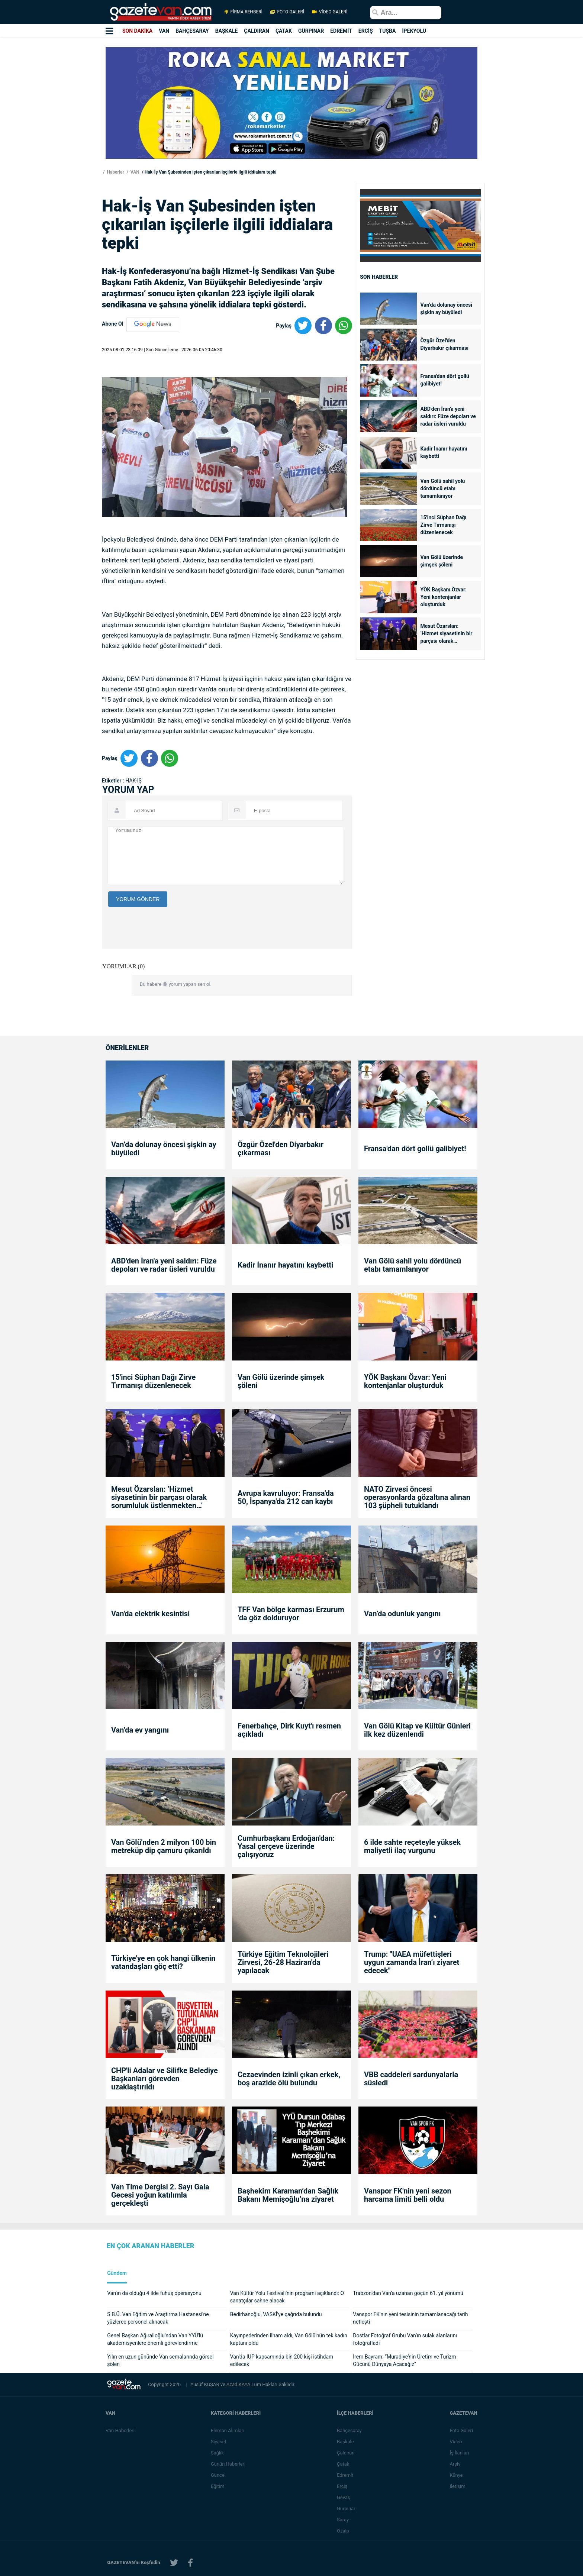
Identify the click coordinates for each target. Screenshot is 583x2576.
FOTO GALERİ (287, 11)
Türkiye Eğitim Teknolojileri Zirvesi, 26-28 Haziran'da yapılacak (283, 1962)
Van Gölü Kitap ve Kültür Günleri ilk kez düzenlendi (417, 1730)
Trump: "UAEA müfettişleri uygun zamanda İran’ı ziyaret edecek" (411, 1962)
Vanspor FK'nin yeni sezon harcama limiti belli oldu (407, 2195)
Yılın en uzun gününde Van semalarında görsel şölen (160, 2360)
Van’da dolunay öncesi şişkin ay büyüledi (447, 308)
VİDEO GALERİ (329, 11)
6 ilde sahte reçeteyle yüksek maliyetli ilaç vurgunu (412, 1846)
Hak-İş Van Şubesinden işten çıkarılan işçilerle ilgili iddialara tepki (211, 172)
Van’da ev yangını (140, 1730)
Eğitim (218, 2486)
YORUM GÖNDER (138, 899)
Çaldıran (346, 2453)
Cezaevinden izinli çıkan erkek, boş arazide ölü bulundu (289, 2078)
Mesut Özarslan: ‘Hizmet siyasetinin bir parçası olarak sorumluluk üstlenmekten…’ (447, 634)
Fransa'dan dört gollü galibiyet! (445, 380)
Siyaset (218, 2441)
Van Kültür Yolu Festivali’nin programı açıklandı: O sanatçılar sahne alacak (287, 2297)
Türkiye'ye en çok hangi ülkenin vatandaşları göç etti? (163, 1962)
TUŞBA (387, 31)
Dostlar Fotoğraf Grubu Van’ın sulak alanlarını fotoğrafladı (405, 2339)
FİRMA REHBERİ (243, 11)
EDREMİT (341, 31)
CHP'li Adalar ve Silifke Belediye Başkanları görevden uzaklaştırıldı (164, 2078)
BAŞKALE (226, 31)
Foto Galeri (461, 2430)
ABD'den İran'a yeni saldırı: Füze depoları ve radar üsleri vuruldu (448, 416)
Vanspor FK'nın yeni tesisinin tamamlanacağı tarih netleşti (410, 2318)
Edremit (345, 2475)
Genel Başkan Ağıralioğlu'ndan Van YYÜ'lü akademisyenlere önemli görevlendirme (155, 2339)
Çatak (343, 2464)
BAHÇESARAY (192, 31)
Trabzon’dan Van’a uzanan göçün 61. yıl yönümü (408, 2293)
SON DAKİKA (137, 31)
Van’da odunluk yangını (402, 1614)
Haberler (115, 172)
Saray (343, 2519)
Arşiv (455, 2464)
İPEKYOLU (414, 31)
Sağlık (217, 2453)
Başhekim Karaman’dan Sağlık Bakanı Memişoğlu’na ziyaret (288, 2195)
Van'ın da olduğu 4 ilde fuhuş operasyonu (154, 2293)
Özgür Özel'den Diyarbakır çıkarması (445, 344)
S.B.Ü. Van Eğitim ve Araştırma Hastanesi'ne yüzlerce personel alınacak (158, 2318)
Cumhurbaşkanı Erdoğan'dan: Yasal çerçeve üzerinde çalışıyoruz (286, 1846)
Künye (456, 2475)
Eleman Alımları (227, 2430)
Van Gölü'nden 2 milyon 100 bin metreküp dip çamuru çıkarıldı (163, 1846)
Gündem (117, 2273)
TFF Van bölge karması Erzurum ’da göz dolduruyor (291, 1613)
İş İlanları (459, 2453)
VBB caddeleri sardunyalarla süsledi (411, 2078)
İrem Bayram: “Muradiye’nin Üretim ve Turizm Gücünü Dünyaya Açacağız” (404, 2360)
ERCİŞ (365, 31)
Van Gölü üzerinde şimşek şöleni (442, 561)
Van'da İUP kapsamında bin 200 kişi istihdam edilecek (282, 2360)
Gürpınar (346, 2508)
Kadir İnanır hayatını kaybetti (444, 452)
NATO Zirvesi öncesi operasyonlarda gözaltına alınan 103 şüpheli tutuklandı (417, 1497)
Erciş (342, 2486)
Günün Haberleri (228, 2464)
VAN (164, 31)
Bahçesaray (349, 2430)
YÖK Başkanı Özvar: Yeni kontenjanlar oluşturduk (444, 597)
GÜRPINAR (311, 31)
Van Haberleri (120, 2430)
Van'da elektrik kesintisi (150, 1614)
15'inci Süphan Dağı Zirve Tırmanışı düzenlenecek (444, 524)
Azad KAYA (238, 2384)
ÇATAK (284, 31)
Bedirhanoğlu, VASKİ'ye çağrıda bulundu (276, 2314)
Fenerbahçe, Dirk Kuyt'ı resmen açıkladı (289, 1730)
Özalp (343, 2531)
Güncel (218, 2475)
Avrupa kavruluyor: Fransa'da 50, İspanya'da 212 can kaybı (286, 1497)
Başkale (345, 2441)
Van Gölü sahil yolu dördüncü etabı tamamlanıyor (443, 488)
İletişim (457, 2486)
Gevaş (343, 2497)
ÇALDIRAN (256, 31)
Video (456, 2441)
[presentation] (164, 973)
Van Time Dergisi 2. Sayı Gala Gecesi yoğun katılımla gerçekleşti (160, 2195)
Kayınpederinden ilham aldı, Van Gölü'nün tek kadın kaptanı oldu (288, 2339)
